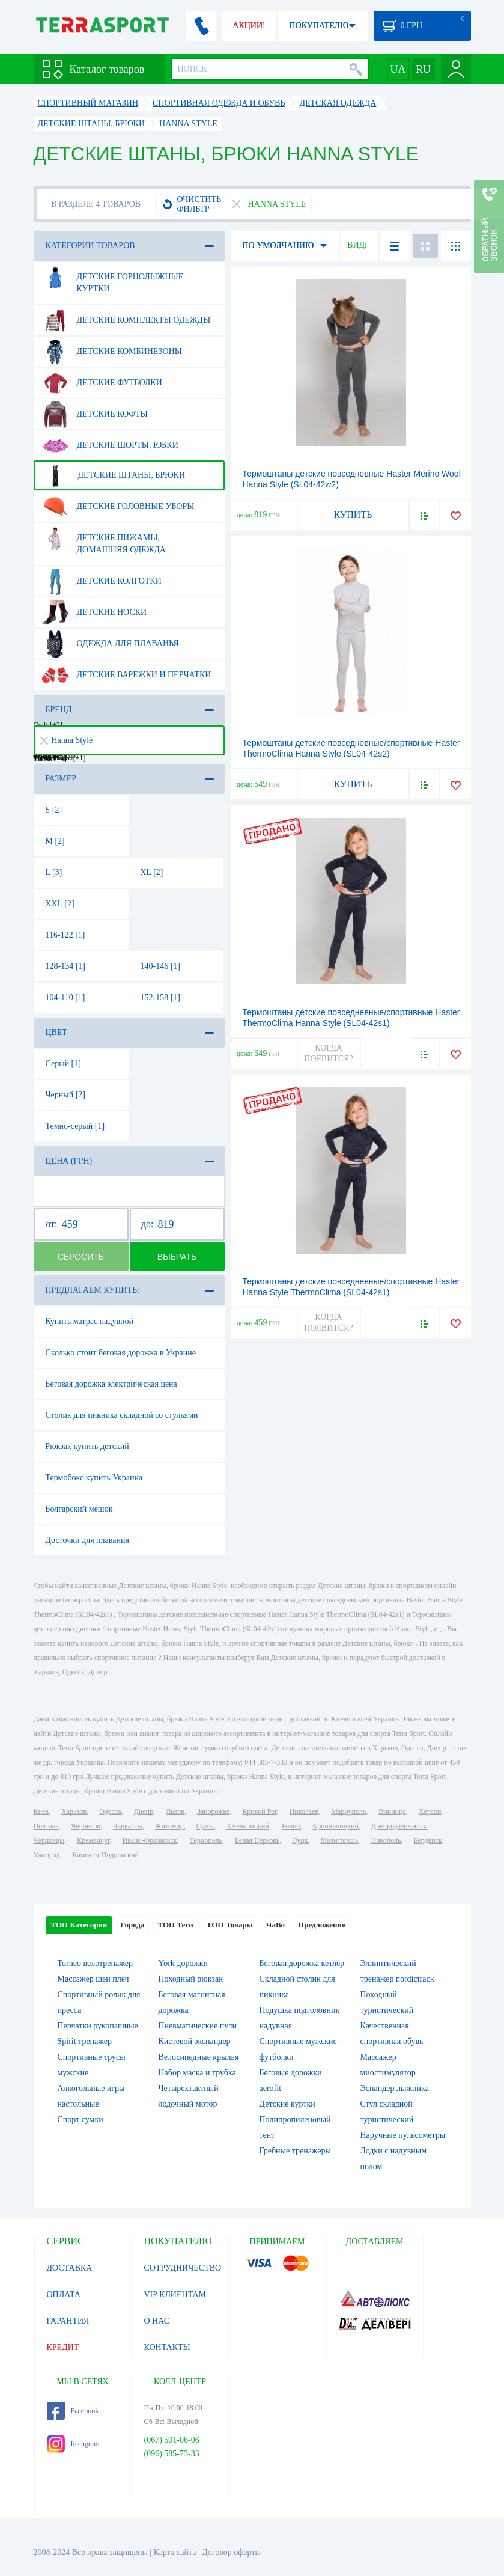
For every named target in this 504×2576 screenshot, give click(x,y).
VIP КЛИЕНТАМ (175, 2294)
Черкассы (127, 1826)
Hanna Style (66, 740)
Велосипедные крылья (199, 2057)
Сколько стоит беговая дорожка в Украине (121, 1352)
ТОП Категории (79, 1924)
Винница (391, 1811)
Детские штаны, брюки (113, 475)
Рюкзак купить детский (87, 1446)
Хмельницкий (247, 1826)
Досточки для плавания (87, 1540)
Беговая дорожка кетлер (302, 1963)
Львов (175, 1811)
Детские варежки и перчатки (126, 675)
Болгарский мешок (79, 1508)
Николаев (304, 1811)
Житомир (169, 1826)
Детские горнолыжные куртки (112, 278)
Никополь (386, 1840)
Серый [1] (63, 1063)
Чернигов (85, 1826)
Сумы (205, 1826)
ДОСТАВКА (70, 2267)
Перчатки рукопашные (98, 2025)
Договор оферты (231, 2552)
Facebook (73, 2411)
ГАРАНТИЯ (68, 2320)
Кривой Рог (259, 1811)
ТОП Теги (175, 1924)
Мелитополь (339, 1840)
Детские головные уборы (118, 506)
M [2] (55, 841)
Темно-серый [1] (75, 1126)
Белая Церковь (257, 1840)
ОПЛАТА (64, 2294)
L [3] (54, 872)
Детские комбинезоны (111, 351)
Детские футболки (101, 383)
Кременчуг (93, 1840)
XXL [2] (60, 903)
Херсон (430, 1811)
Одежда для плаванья (110, 644)
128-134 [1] (66, 966)
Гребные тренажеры (295, 2150)
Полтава (46, 1826)
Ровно (291, 1826)
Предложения (322, 1924)
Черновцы (49, 1840)
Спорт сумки (80, 2119)
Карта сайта (175, 2552)
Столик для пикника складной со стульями (122, 1415)
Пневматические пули (198, 2025)
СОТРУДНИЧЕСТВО (183, 2267)
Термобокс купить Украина (94, 1477)
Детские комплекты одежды (126, 320)
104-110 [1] (65, 997)
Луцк (300, 1840)
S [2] (54, 809)
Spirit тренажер (85, 2041)
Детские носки (94, 612)
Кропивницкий (335, 1826)
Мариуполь (348, 1811)
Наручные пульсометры (403, 2135)
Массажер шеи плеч (93, 1978)
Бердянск (428, 1840)
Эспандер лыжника (394, 2088)
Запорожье (213, 1811)
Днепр (143, 1811)
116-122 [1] (65, 934)
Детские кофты (94, 414)
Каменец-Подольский (106, 1855)
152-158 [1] (161, 997)
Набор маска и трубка (197, 2072)
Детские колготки (101, 581)
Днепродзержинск (399, 1826)
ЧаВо (275, 1924)
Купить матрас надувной (90, 1321)
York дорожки (183, 1963)
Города (132, 1924)
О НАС (156, 2320)
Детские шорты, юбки (109, 445)
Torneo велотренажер (95, 1963)
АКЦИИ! (248, 25)
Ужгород (47, 1855)
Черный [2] (66, 1094)
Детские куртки (287, 2103)
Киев (41, 1811)
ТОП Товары (230, 1924)
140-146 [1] (161, 966)
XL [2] (152, 872)
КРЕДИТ (63, 2347)
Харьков (74, 1811)
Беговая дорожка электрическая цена (111, 1383)
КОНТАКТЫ (167, 2347)
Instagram (73, 2444)
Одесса (110, 1811)
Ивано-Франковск (149, 1840)
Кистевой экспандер (195, 2041)
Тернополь (206, 1840)
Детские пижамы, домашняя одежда (103, 539)
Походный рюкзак (191, 1978)
